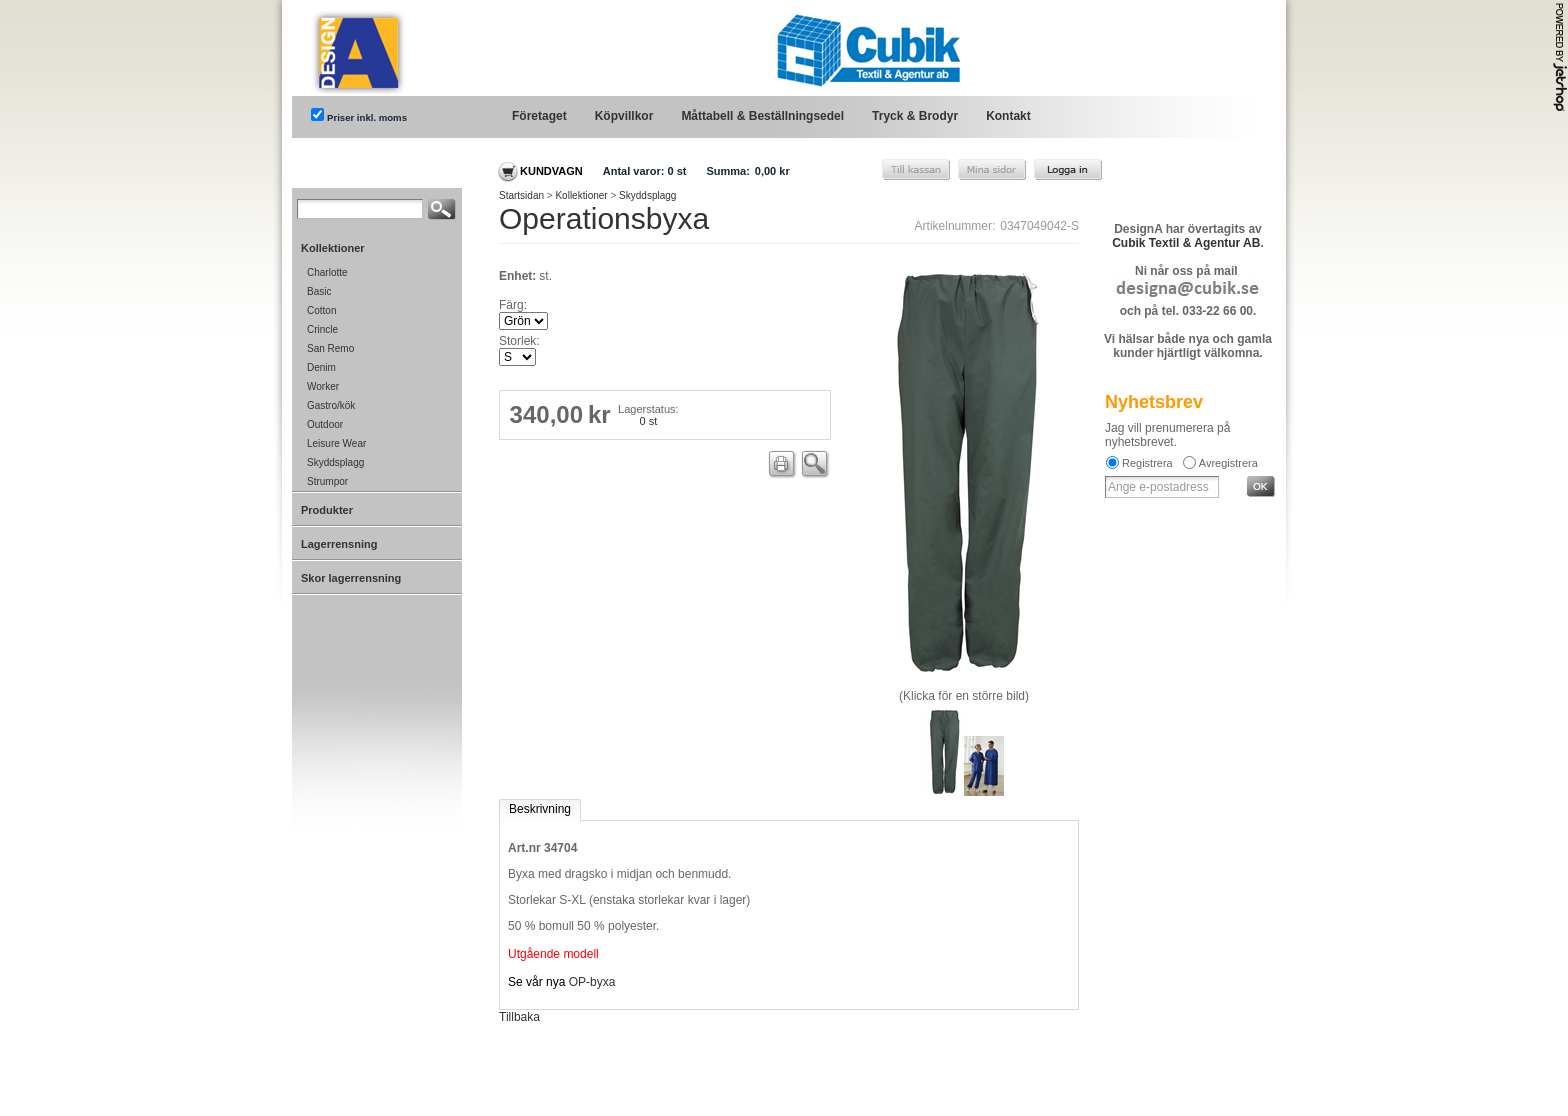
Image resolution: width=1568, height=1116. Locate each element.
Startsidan (521, 195)
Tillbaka (519, 1017)
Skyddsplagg (647, 195)
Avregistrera (1228, 463)
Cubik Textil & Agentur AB (1186, 243)
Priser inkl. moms (367, 117)
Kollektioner (581, 195)
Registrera (1147, 463)
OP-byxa (592, 982)
